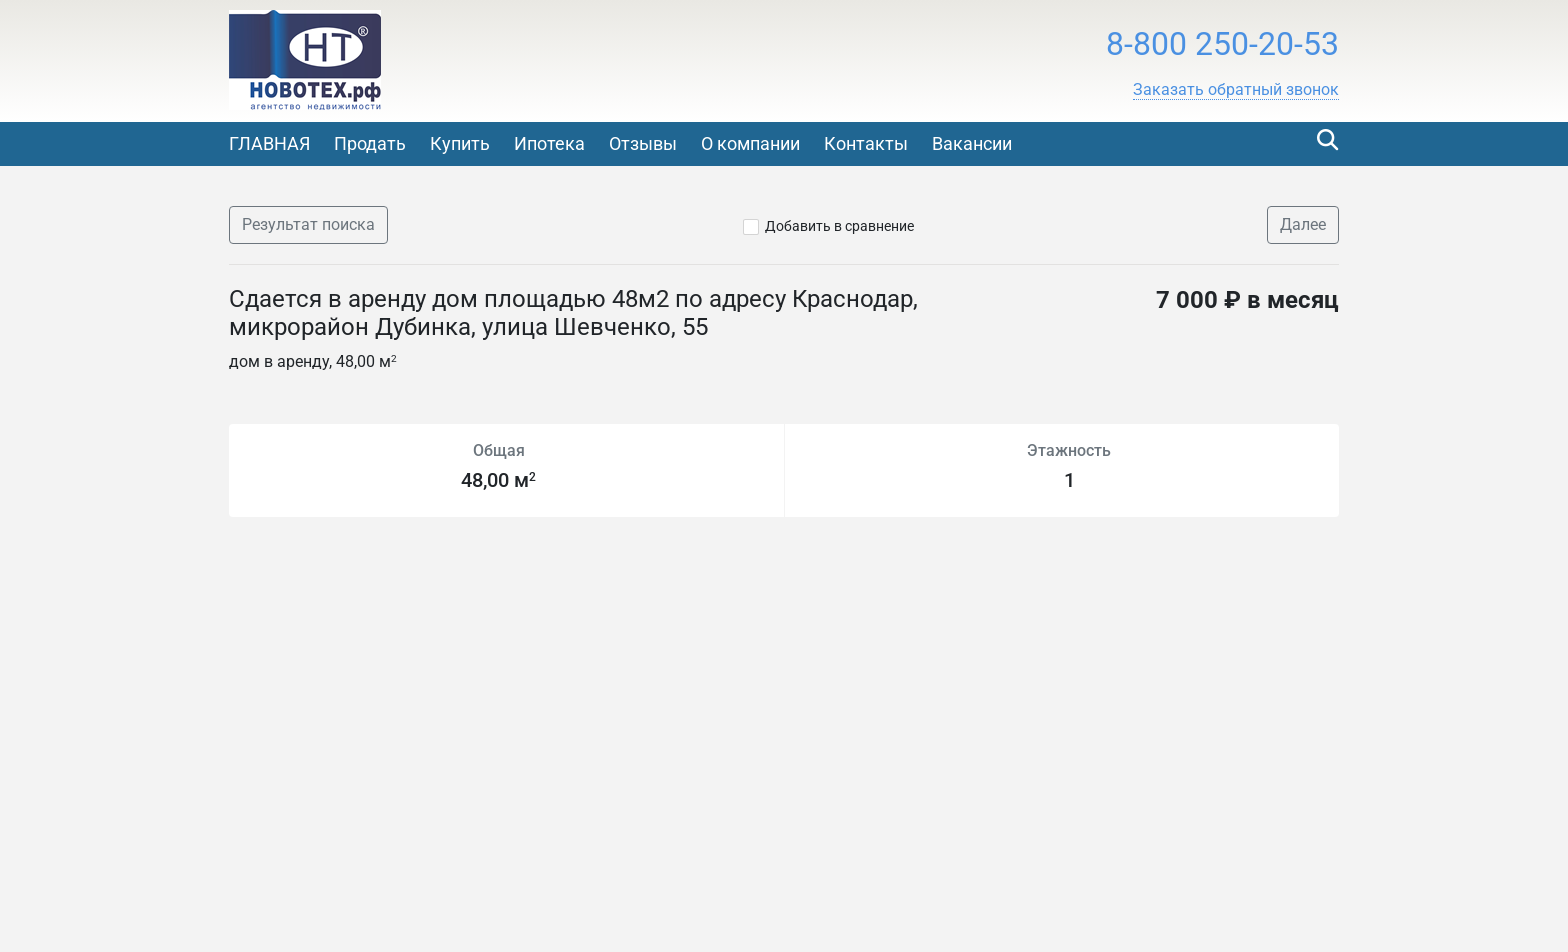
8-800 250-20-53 (1222, 44)
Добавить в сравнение (839, 226)
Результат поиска (308, 224)
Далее (1303, 224)
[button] (1236, 90)
